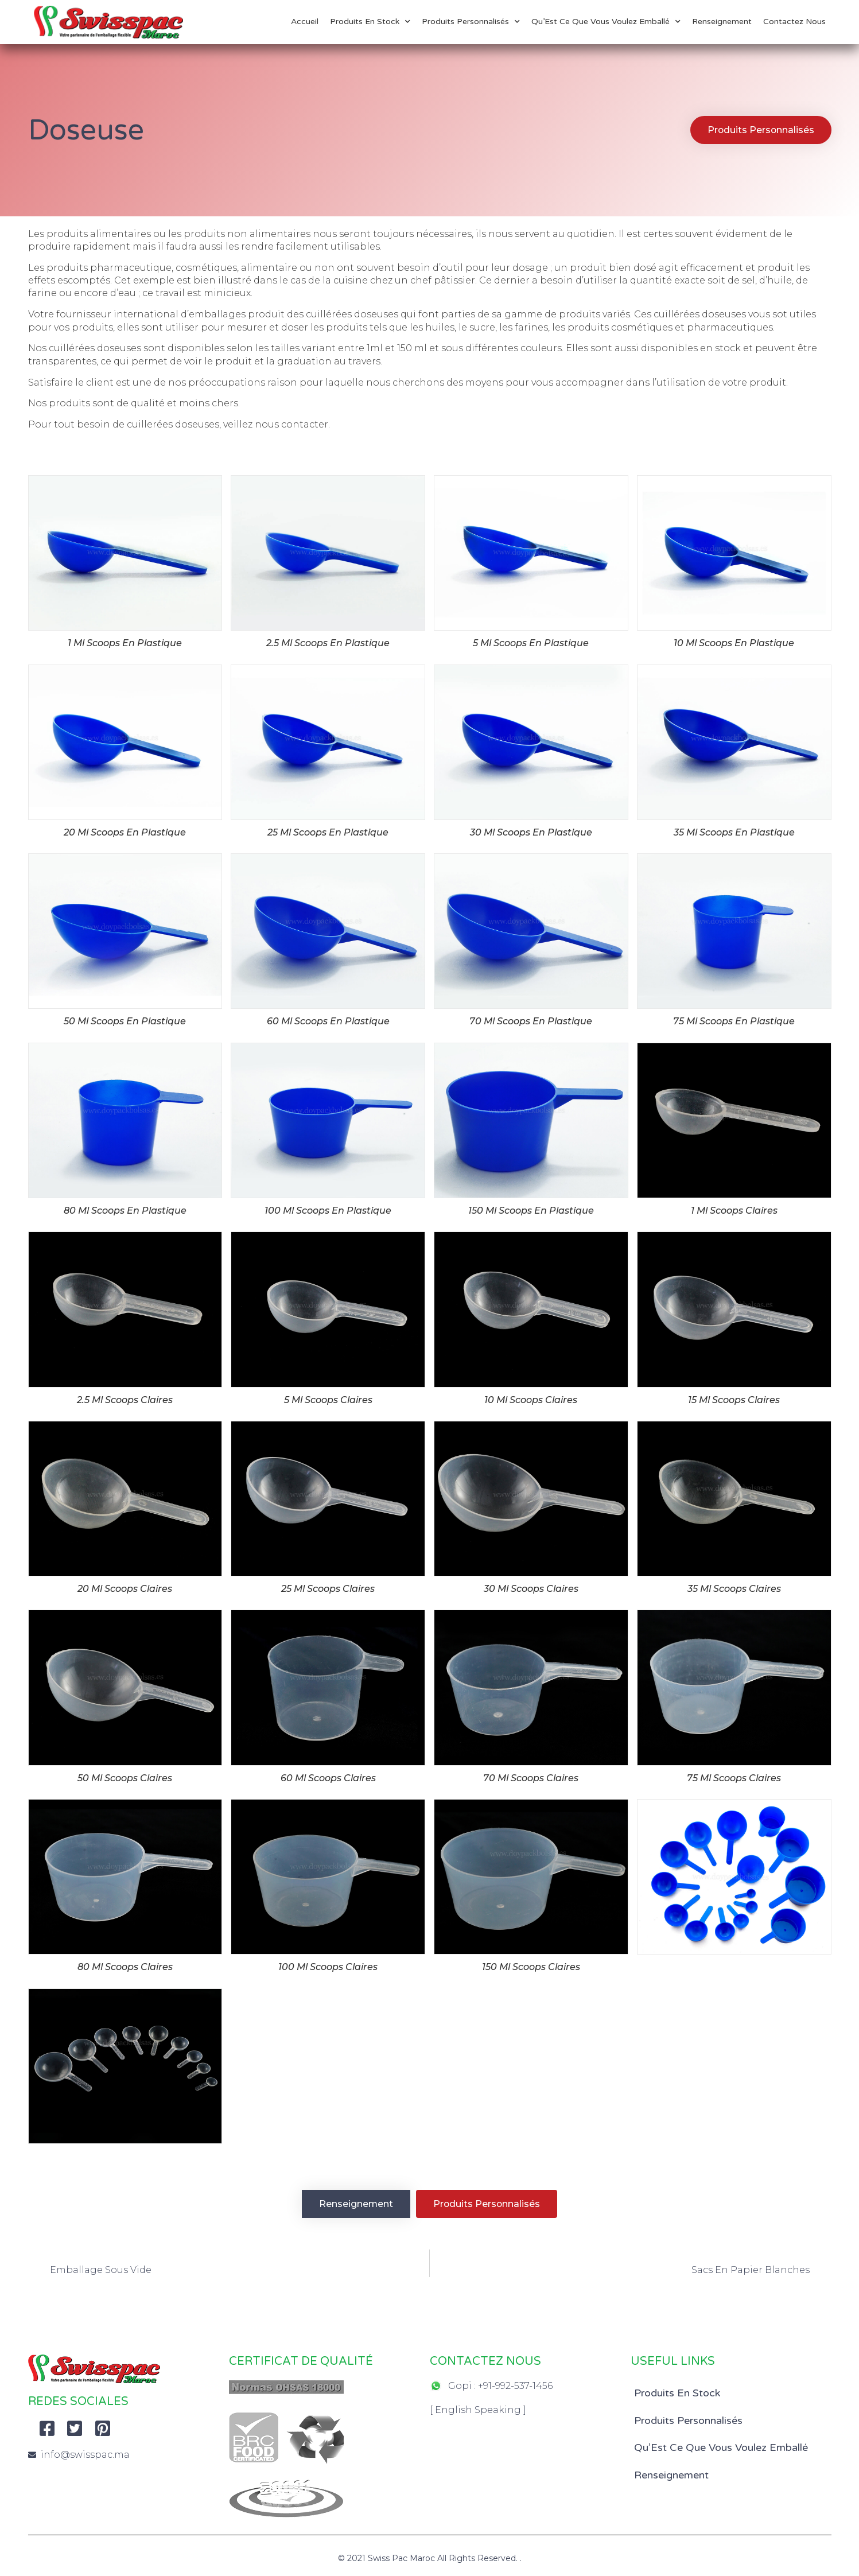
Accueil (304, 21)
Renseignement (722, 21)
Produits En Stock (370, 21)
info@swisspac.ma (85, 2454)
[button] (760, 130)
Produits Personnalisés (471, 21)
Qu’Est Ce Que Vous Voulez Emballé (606, 21)
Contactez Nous (794, 21)
